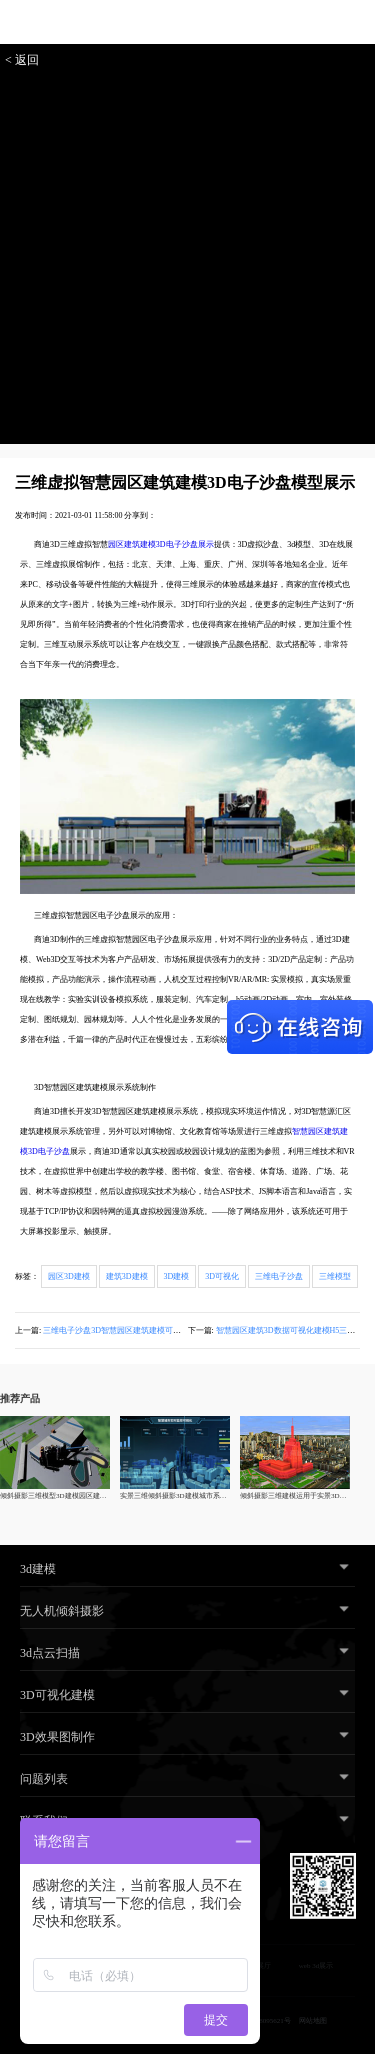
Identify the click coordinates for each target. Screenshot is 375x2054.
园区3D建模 (69, 1276)
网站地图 (313, 2021)
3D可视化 (222, 1276)
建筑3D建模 (127, 1276)
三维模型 (335, 1276)
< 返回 (22, 59)
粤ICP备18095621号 (261, 2021)
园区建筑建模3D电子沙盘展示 (161, 544)
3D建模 (177, 1276)
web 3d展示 (316, 1966)
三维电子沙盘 (279, 1276)
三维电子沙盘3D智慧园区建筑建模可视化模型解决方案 (140, 1330)
